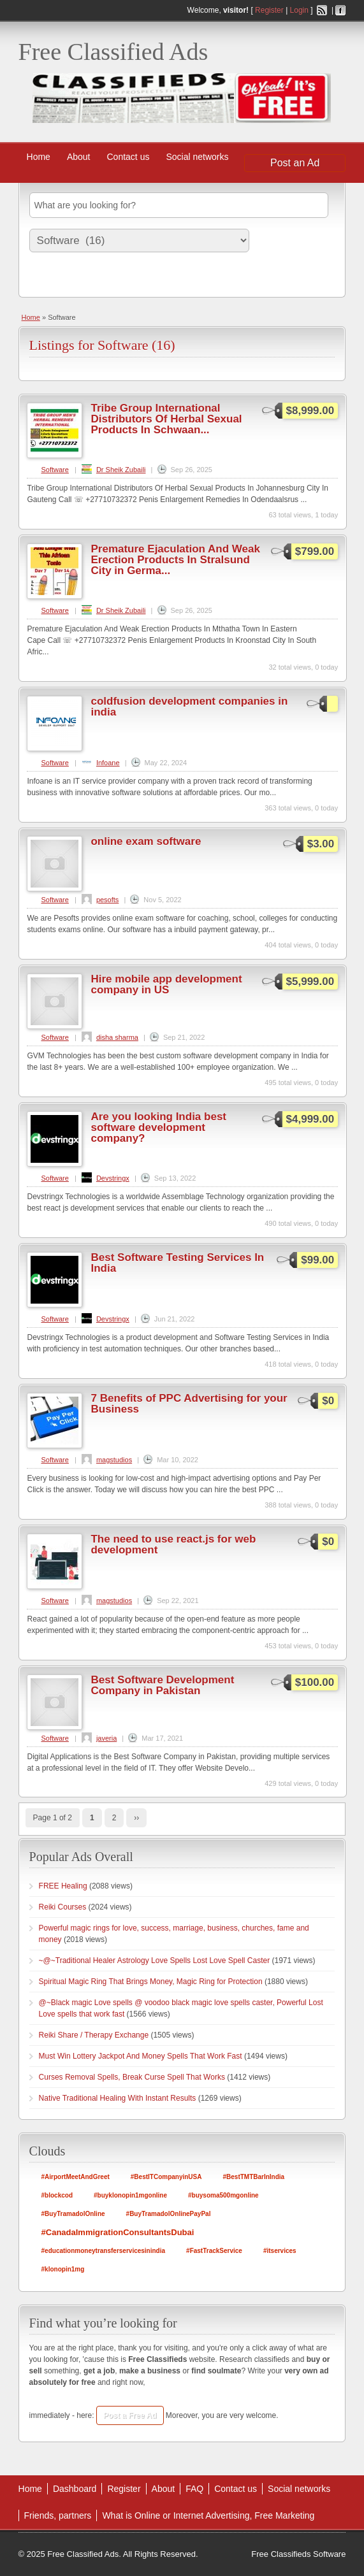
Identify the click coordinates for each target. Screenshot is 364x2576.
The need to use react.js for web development (173, 1544)
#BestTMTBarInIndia (253, 2176)
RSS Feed (322, 10)
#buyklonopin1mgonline (130, 2195)
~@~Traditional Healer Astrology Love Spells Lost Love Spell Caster (154, 1960)
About (79, 157)
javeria (106, 1738)
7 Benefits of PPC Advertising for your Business (189, 1403)
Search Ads (53, 275)
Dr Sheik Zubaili (121, 469)
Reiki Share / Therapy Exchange (94, 2035)
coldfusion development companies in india (189, 706)
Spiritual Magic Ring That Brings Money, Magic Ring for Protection (151, 1981)
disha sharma (117, 1037)
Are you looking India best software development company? (158, 1127)
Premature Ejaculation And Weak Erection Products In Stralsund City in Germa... (175, 560)
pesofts (107, 899)
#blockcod (57, 2195)
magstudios (114, 1460)
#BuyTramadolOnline (73, 2213)
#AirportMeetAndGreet (75, 2176)
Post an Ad (294, 162)
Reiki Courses (63, 1907)
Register (269, 10)
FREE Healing (63, 1886)
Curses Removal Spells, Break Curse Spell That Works (132, 2077)
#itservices (279, 2250)
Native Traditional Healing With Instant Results (117, 2098)
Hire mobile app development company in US (166, 984)
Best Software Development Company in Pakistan (162, 1685)
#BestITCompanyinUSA (166, 2176)
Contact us (128, 157)
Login (299, 10)
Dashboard (75, 2489)
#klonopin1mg (63, 2269)
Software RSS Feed (329, 342)
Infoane (108, 762)
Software (54, 469)
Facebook (340, 10)
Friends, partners (58, 2515)
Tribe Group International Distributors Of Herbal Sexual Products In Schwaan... (166, 419)
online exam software (146, 841)
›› (136, 1817)
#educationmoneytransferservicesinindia (103, 2250)
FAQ (194, 2489)
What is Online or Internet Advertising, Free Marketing (208, 2515)
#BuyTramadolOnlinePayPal (168, 2213)
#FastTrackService (214, 2250)
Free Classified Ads (113, 51)
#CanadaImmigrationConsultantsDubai (117, 2232)
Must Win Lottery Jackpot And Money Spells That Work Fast (140, 2056)
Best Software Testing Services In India (177, 1262)
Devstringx (112, 1178)
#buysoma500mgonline (223, 2195)
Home (38, 157)
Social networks (197, 157)
